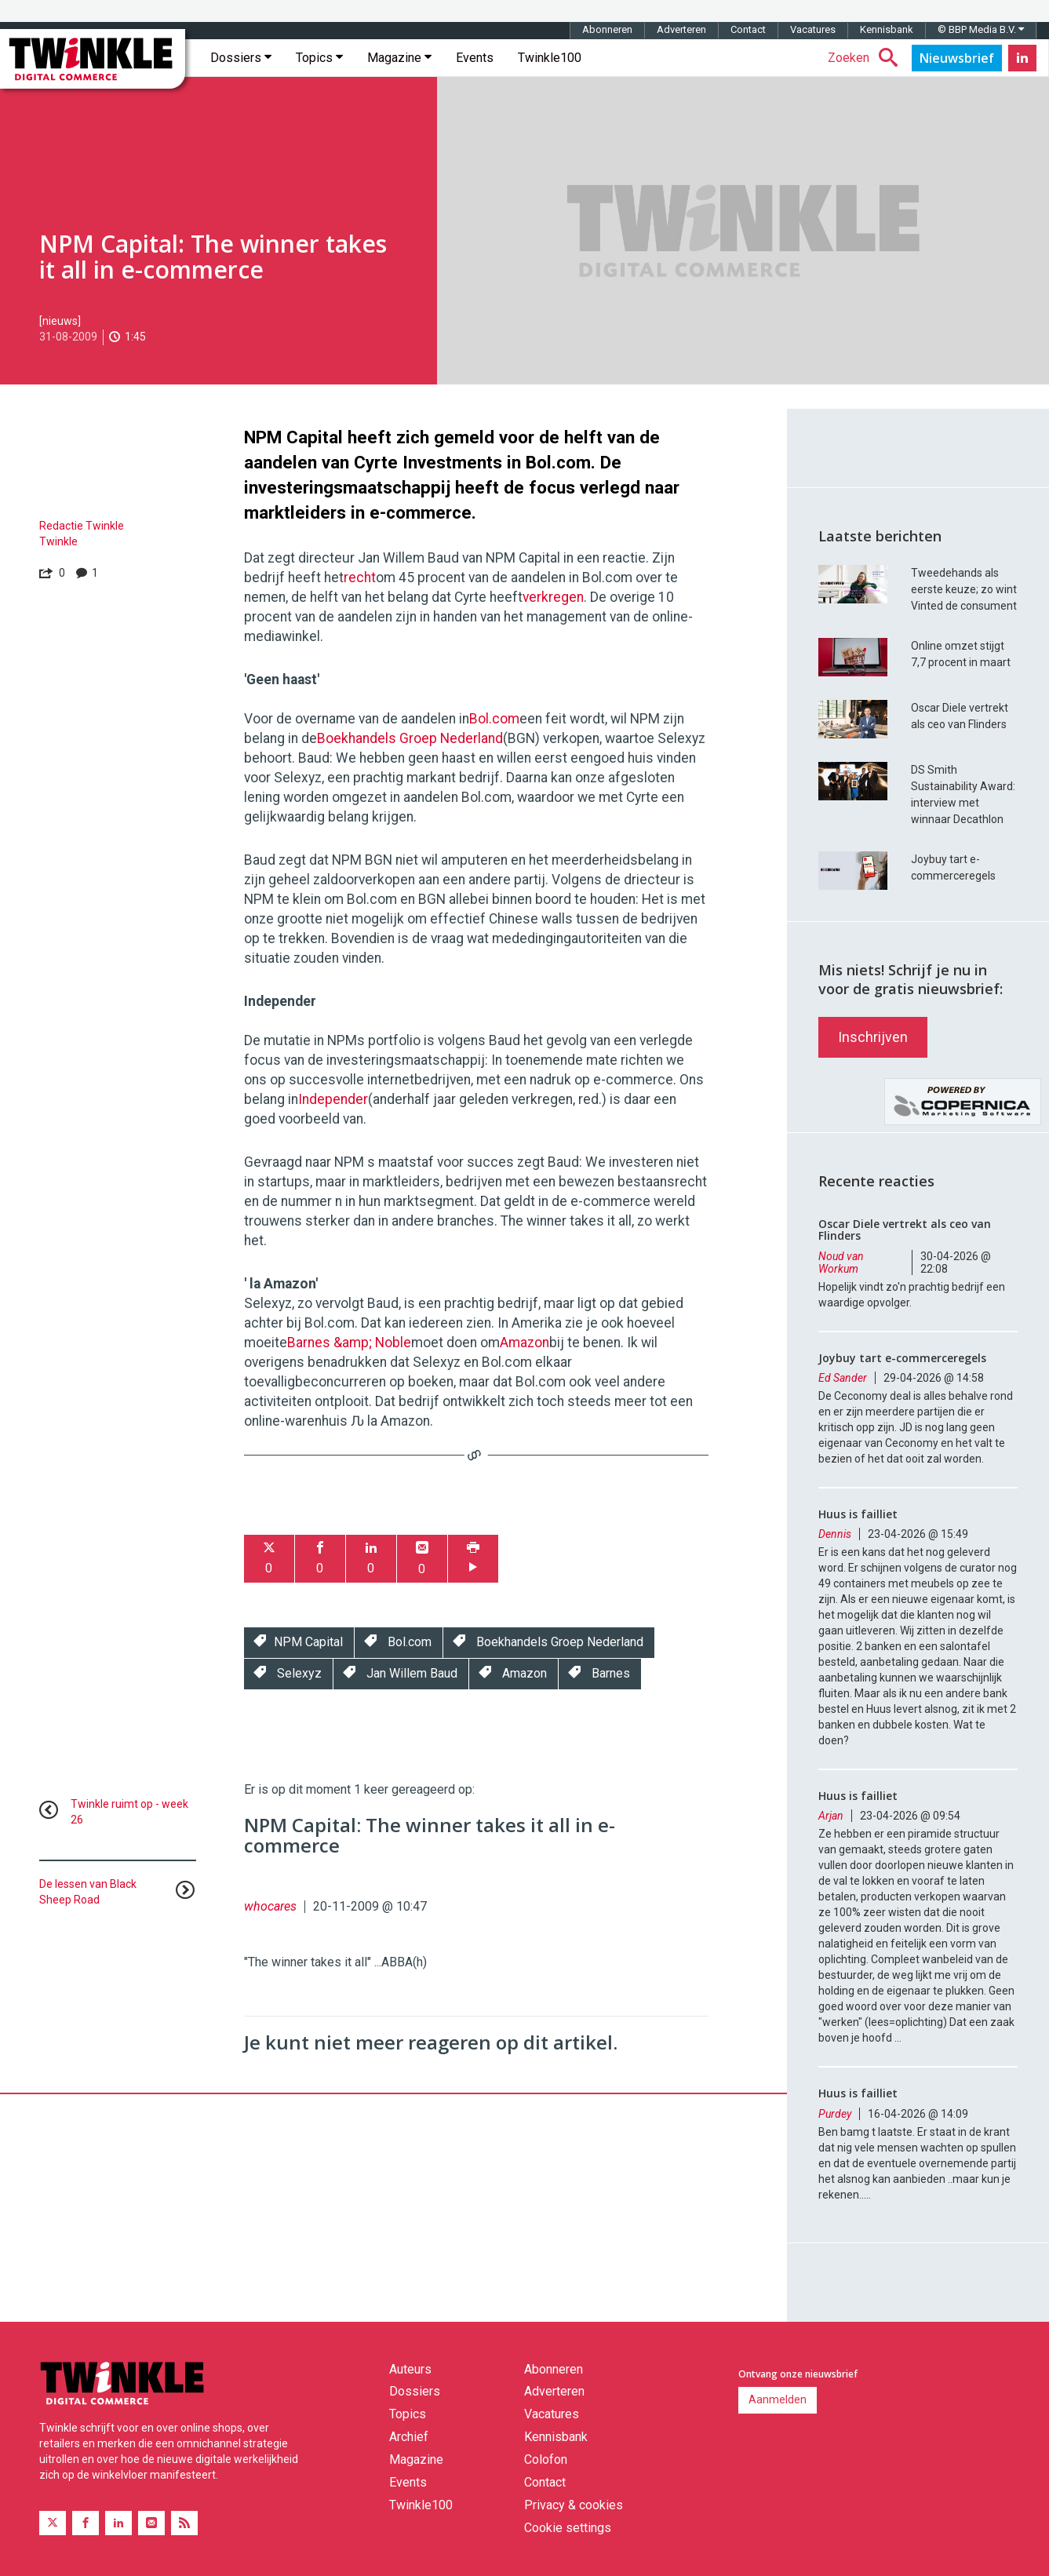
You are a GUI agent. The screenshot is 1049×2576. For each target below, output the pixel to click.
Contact (748, 29)
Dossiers (240, 57)
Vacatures (813, 29)
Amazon (524, 1342)
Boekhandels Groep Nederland (410, 738)
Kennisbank (886, 29)
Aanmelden (778, 2399)
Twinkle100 (549, 57)
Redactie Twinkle (81, 525)
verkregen (553, 597)
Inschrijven (873, 1037)
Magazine (399, 57)
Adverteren (681, 29)
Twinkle (58, 541)
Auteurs (410, 2369)
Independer (333, 1099)
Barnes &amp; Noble (349, 1342)
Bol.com (494, 719)
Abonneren (607, 29)
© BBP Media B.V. (981, 29)
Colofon (545, 2459)
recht (360, 577)
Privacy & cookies (573, 2505)
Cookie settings (567, 2527)
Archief (408, 2436)
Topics (319, 57)
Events (475, 57)
